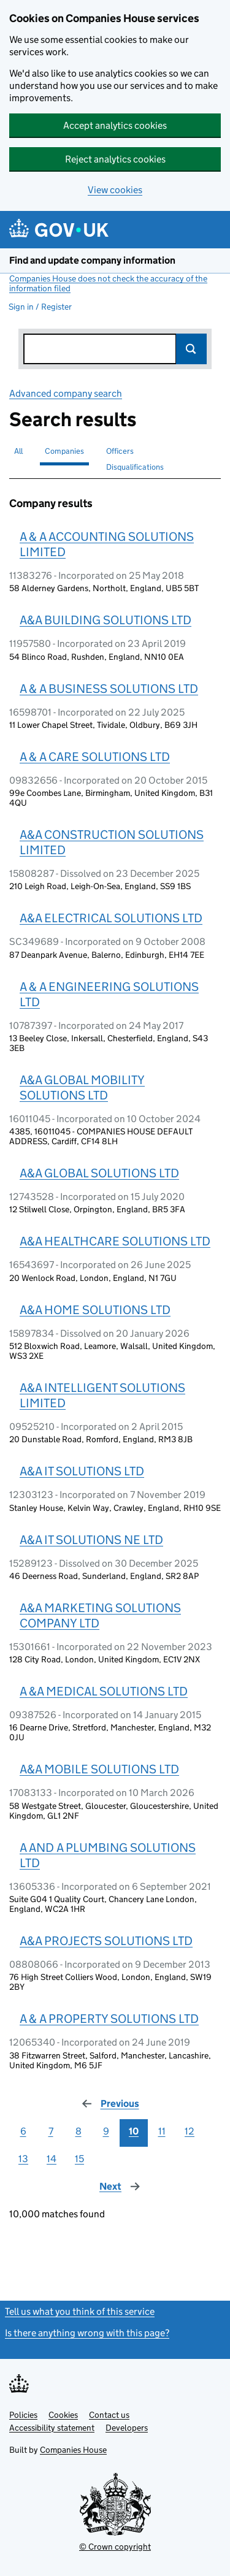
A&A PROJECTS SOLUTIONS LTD (106, 1940)
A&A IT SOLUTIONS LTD (82, 1471)
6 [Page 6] (23, 2131)
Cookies (63, 2414)
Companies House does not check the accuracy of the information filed (108, 283)
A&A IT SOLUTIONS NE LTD (91, 1539)
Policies (23, 2414)
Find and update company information (92, 260)
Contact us (109, 2414)
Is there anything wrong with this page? (87, 2333)
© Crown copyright (115, 2546)
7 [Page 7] (50, 2131)
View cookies (115, 190)
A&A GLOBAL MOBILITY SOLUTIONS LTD (82, 1087)
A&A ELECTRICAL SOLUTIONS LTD (111, 918)
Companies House (73, 2449)
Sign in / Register (40, 306)
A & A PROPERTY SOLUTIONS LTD (109, 2018)
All (18, 451)
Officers (120, 451)
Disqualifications (135, 467)
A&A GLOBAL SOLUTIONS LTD (99, 1173)
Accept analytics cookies (115, 125)
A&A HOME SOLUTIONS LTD (95, 1309)
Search (191, 349)
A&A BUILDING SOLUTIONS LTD (105, 620)
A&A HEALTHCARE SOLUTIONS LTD (115, 1241)
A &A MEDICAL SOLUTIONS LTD (104, 1691)
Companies (64, 451)
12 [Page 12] (189, 2131)
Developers (126, 2427)
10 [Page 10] (134, 2131)
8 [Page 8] (78, 2131)
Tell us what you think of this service (80, 2311)
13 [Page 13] (23, 2159)
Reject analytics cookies (115, 159)
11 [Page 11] (162, 2131)
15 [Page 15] (79, 2159)
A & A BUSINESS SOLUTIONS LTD (109, 688)
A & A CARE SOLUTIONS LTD (95, 756)
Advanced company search (65, 393)
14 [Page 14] (51, 2159)
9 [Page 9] (106, 2131)
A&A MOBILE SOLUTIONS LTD (99, 1769)
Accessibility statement (51, 2427)
